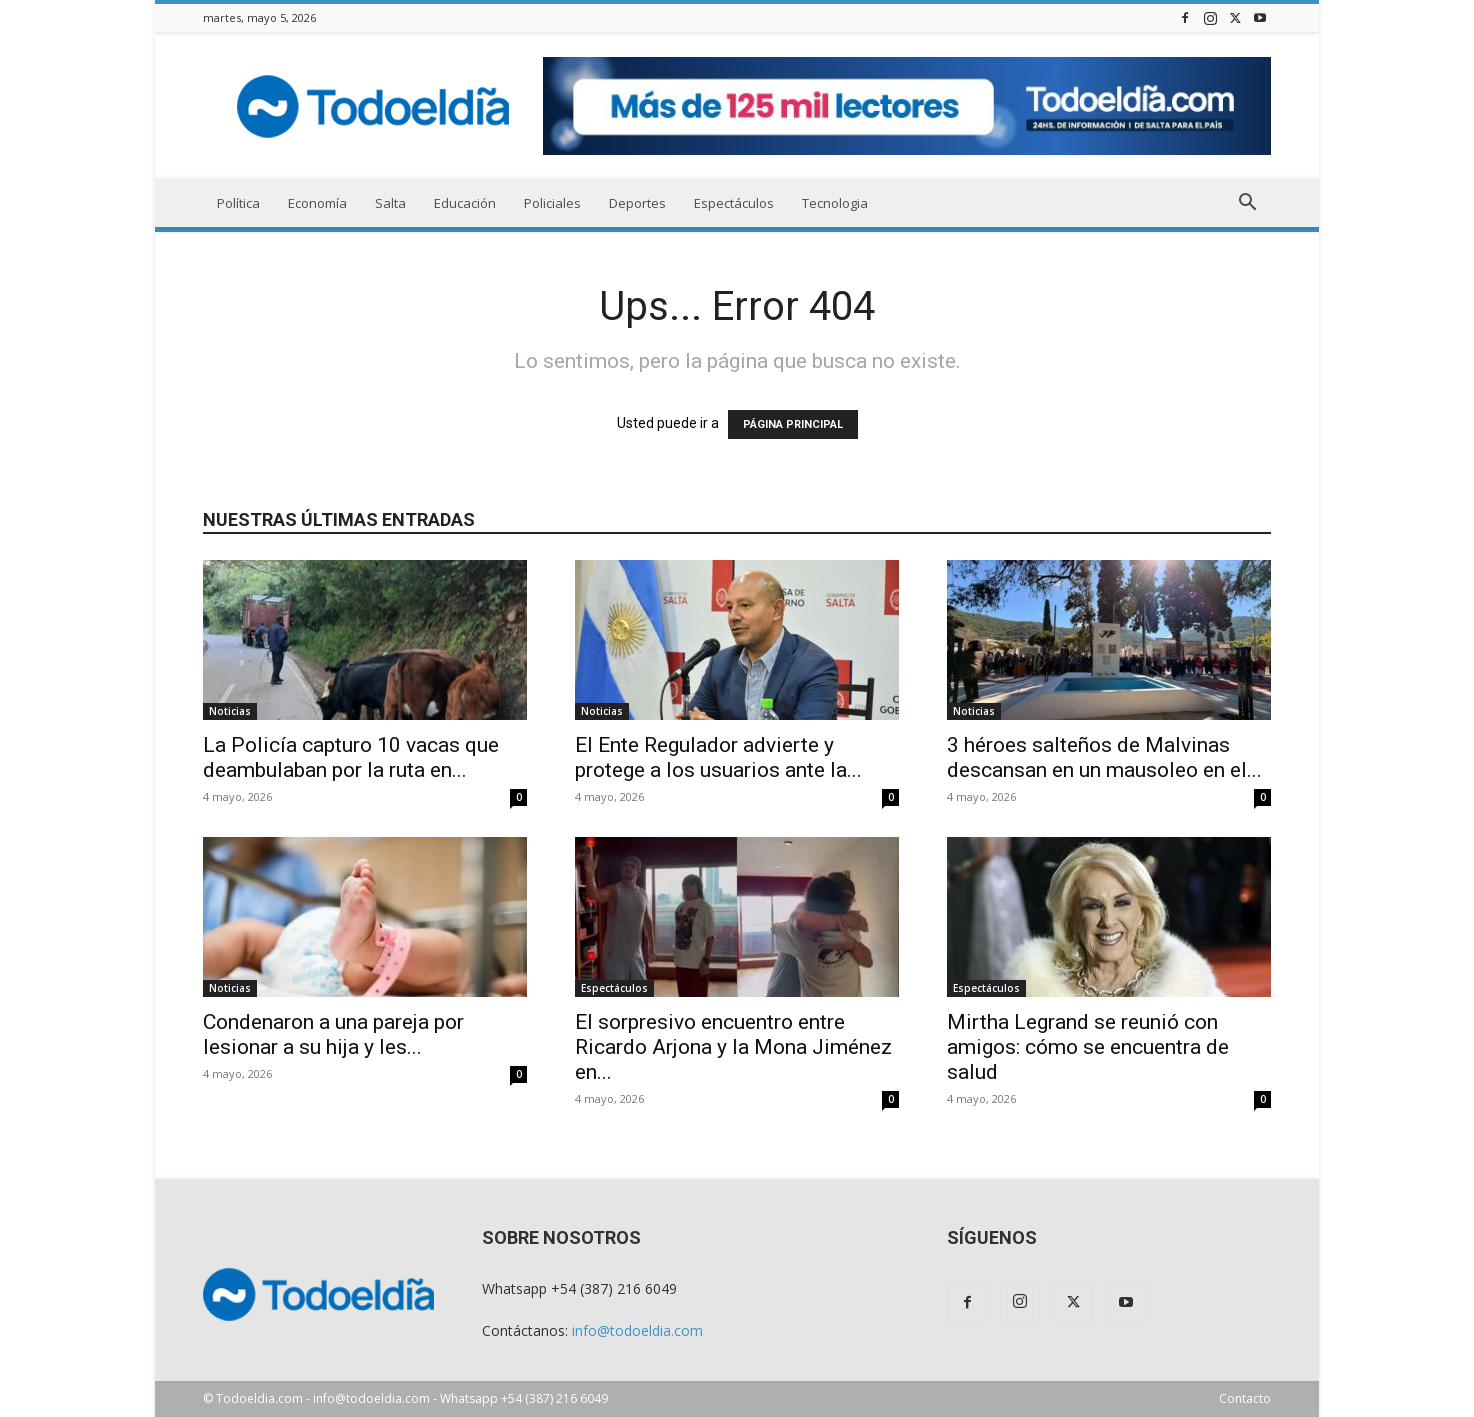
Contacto (1245, 1398)
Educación (465, 203)
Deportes (637, 203)
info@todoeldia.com (637, 1330)
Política (238, 203)
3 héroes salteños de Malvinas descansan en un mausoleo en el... (1104, 757)
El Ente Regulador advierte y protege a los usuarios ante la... (718, 757)
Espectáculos (734, 203)
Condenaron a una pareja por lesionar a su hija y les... (333, 1034)
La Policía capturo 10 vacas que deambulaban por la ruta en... (351, 757)
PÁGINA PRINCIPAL (793, 424)
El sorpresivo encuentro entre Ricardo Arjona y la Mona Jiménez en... (733, 1047)
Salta (390, 203)
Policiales (552, 203)
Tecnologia (835, 203)
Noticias (230, 711)
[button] (1247, 204)
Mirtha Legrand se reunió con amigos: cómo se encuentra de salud (1088, 1047)
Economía (317, 203)
